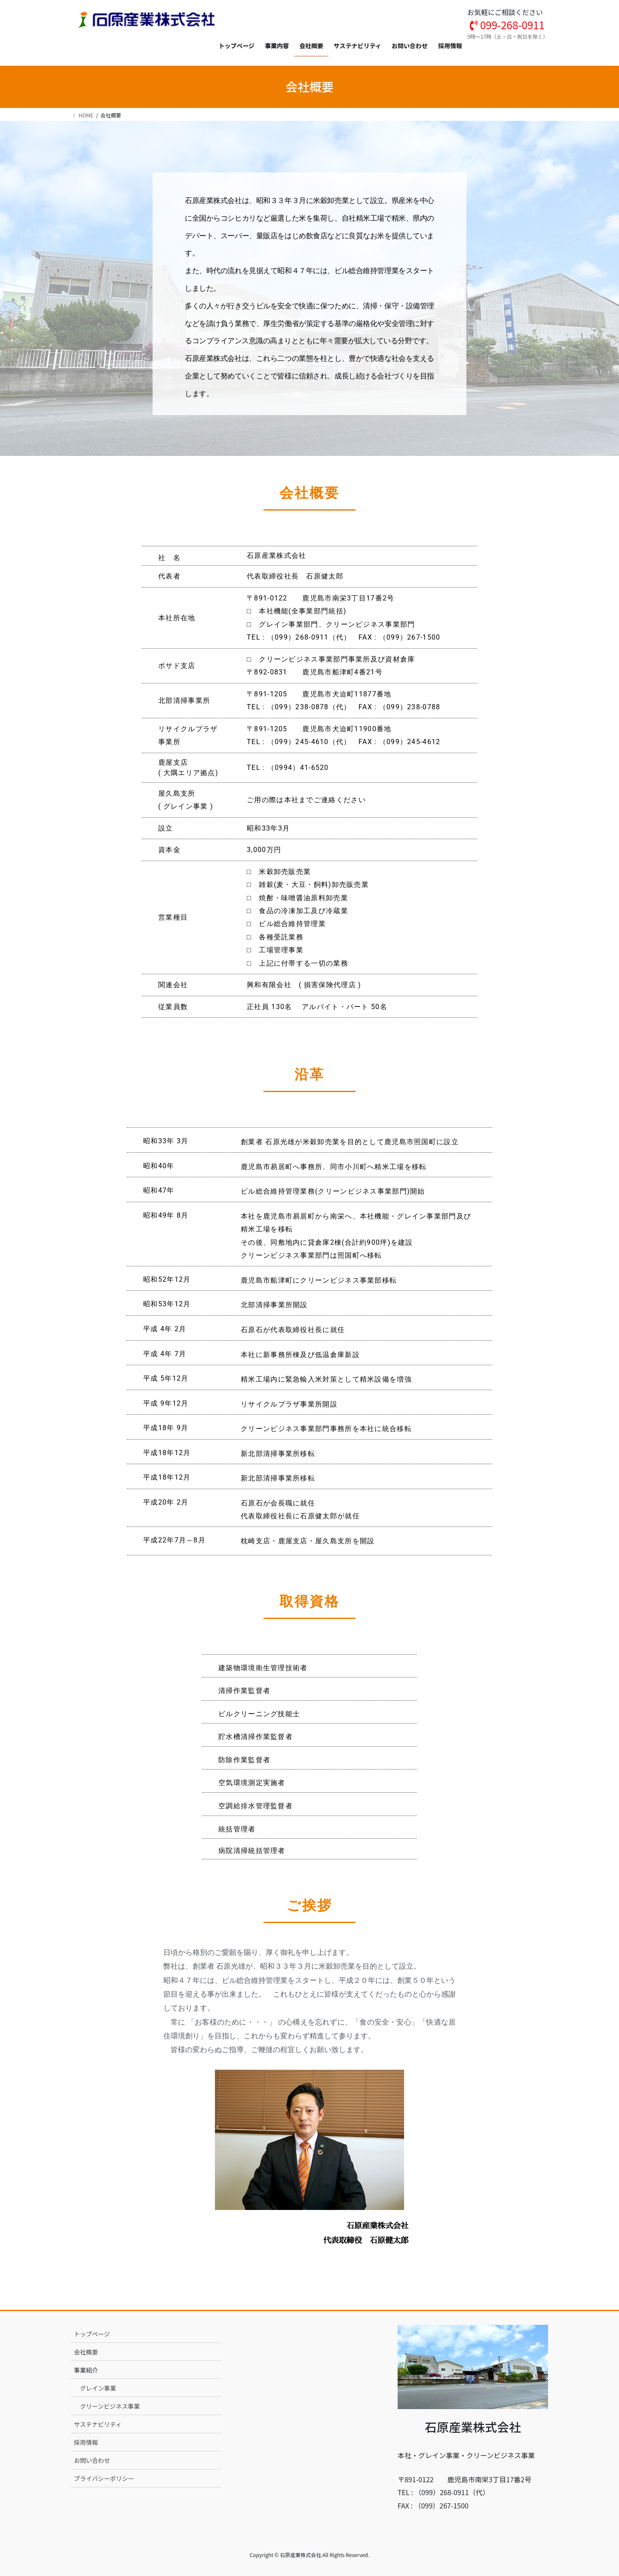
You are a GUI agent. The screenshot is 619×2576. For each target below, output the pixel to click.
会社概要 (86, 2352)
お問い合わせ (92, 2460)
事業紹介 (86, 2370)
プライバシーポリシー (104, 2478)
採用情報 (86, 2442)
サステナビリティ (98, 2424)
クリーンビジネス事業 (110, 2406)
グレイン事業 (98, 2388)
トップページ (92, 2334)
